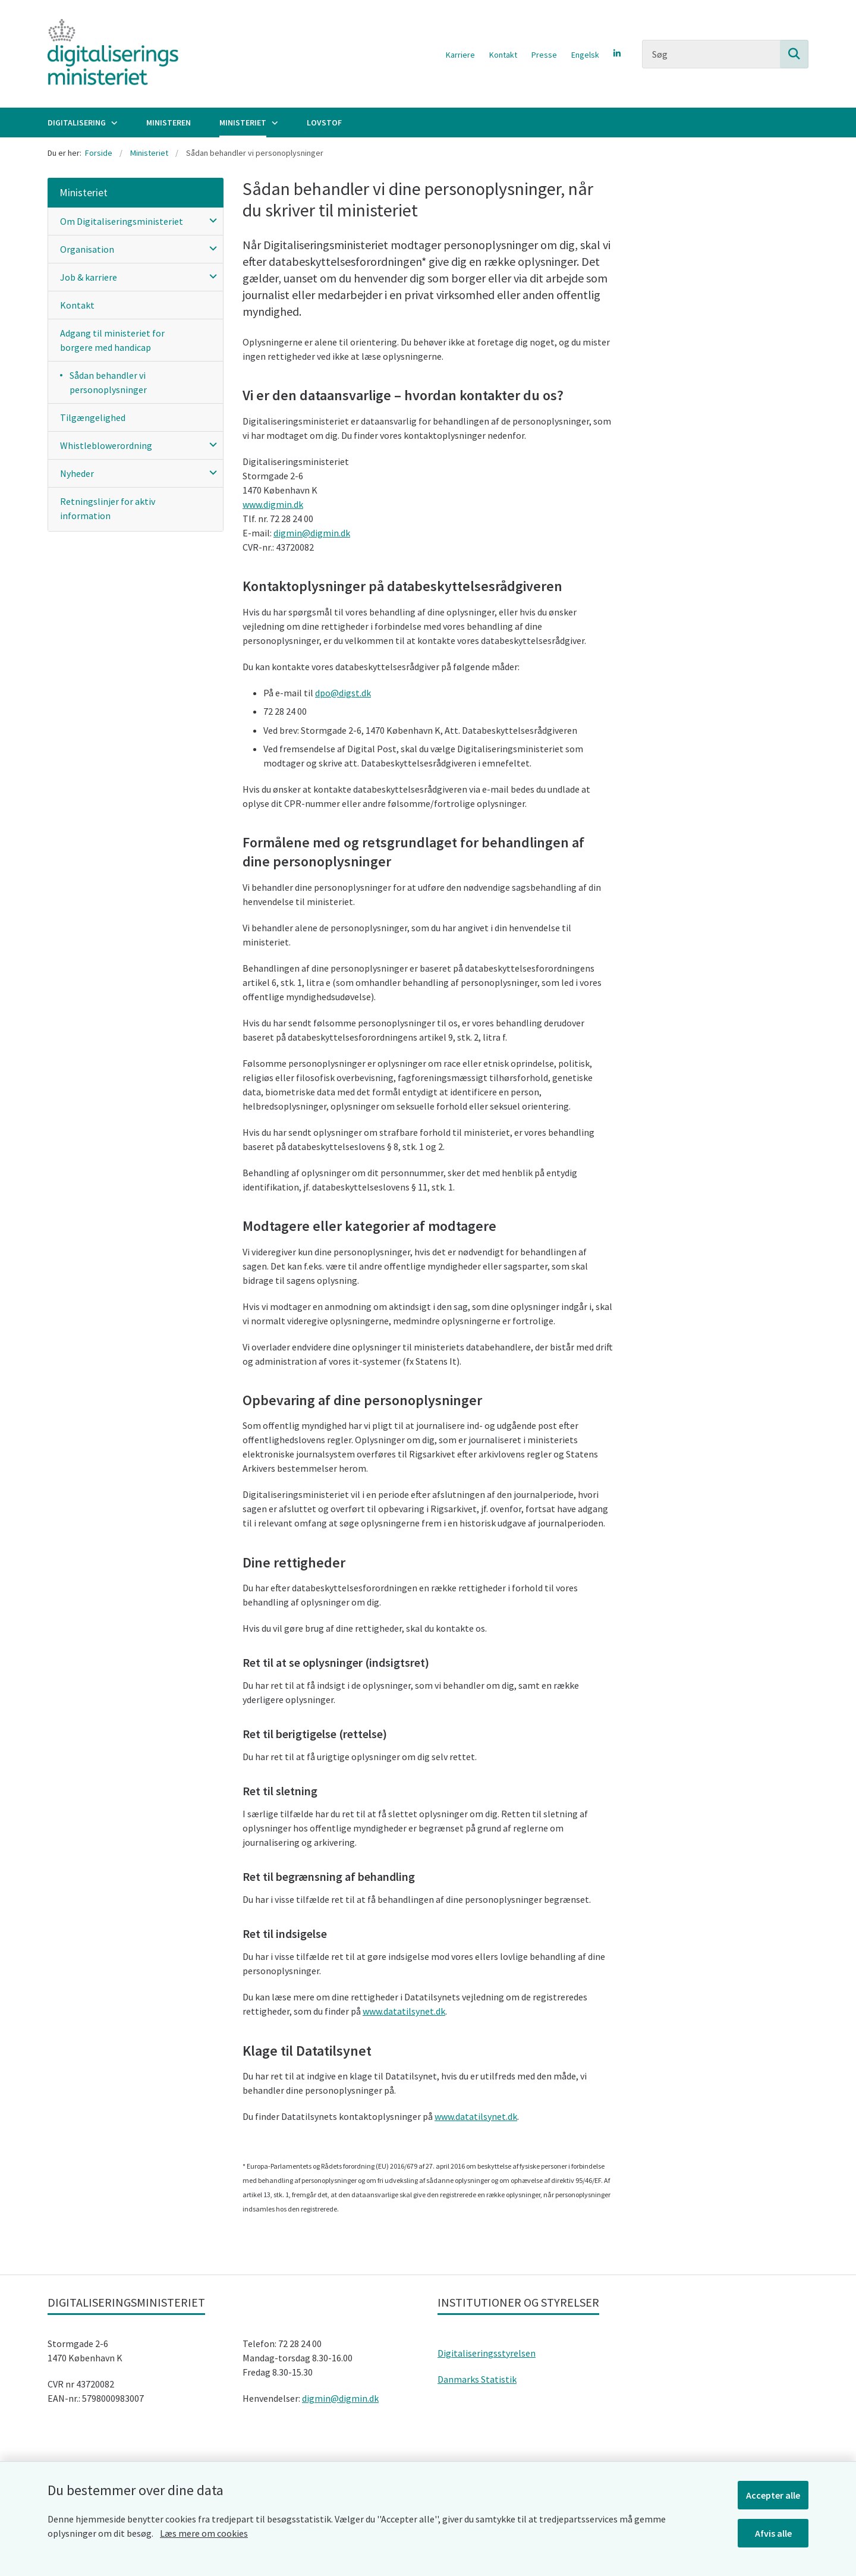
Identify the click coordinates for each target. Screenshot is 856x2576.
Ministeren (168, 122)
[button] (210, 220)
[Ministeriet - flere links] (273, 122)
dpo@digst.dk (343, 693)
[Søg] (725, 54)
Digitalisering (77, 122)
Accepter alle (773, 2495)
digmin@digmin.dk (311, 533)
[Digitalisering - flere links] (113, 122)
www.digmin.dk (273, 504)
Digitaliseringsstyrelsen (487, 2353)
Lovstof (324, 122)
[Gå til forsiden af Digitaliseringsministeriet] (113, 54)
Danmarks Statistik (477, 2379)
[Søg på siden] (794, 54)
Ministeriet (242, 122)
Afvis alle (773, 2533)
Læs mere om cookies (204, 2533)
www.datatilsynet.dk (404, 2011)
